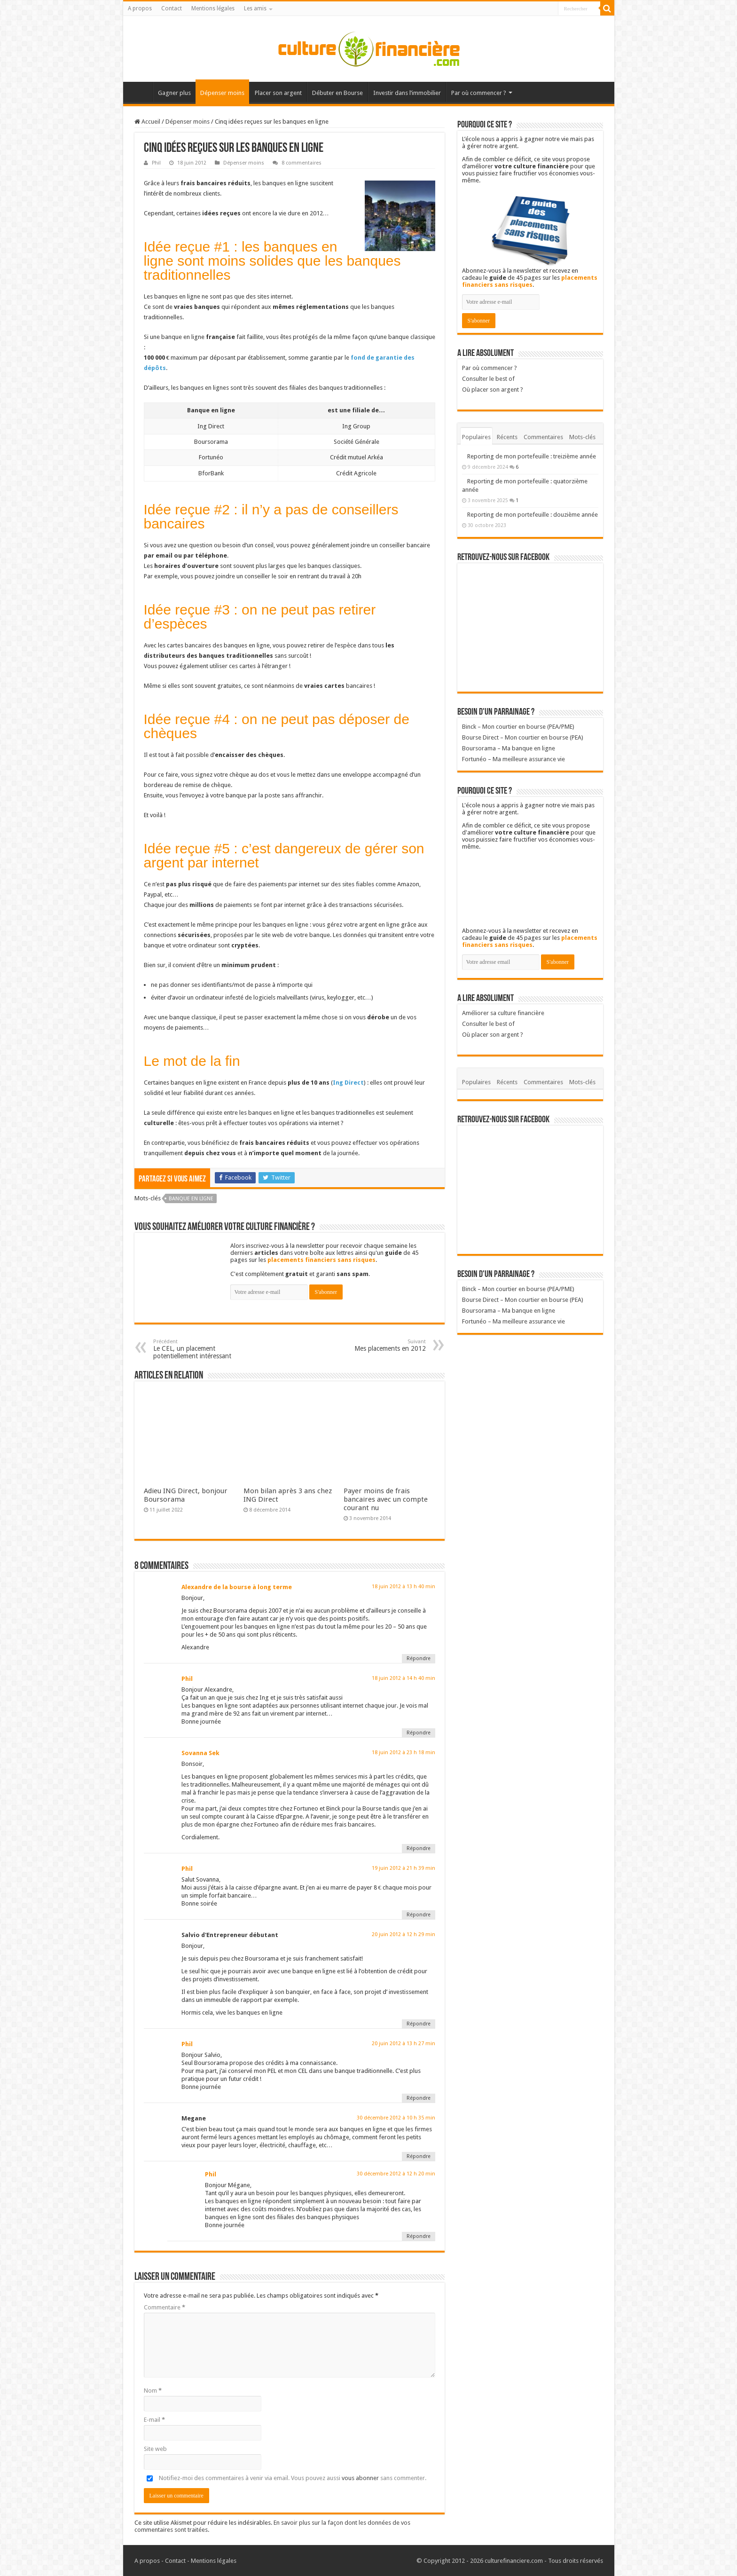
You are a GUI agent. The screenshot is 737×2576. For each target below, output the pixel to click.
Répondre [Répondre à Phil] (419, 1733)
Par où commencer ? (478, 92)
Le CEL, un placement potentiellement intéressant (201, 1349)
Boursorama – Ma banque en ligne (508, 748)
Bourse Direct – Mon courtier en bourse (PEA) (522, 737)
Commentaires (543, 437)
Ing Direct (348, 1082)
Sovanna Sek (200, 1753)
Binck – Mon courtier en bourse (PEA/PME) (518, 726)
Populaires (476, 437)
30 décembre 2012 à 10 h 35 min (396, 2118)
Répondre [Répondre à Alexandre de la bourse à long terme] (419, 1658)
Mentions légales (213, 8)
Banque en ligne (191, 1199)
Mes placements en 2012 (377, 1345)
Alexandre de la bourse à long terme (236, 1587)
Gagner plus (174, 92)
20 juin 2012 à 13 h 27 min (403, 2043)
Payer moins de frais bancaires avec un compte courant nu (386, 1499)
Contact (171, 8)
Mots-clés (582, 437)
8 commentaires (301, 163)
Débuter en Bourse (337, 92)
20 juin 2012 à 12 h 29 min (403, 1934)
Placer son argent (278, 92)
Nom (153, 2390)
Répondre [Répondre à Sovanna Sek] (419, 1848)
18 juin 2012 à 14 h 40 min (403, 1678)
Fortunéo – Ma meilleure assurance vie (513, 759)
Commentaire (164, 2307)
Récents (507, 437)
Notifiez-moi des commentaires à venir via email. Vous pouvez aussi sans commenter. (285, 2477)
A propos (140, 8)
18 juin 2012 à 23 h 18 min (403, 1752)
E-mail (154, 2419)
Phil (156, 163)
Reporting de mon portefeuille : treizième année (531, 456)
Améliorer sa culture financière (503, 1012)
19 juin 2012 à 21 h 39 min (403, 1868)
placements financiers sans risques (321, 1259)
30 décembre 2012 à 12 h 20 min (396, 2174)
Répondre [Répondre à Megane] (419, 2156)
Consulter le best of (488, 378)
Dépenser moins (222, 92)
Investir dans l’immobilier (407, 92)
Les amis (255, 8)
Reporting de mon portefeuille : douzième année (532, 514)
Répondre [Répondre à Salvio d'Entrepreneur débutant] (419, 2024)
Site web (155, 2448)
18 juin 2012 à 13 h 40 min (403, 1586)
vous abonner (360, 2477)
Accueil (140, 92)
